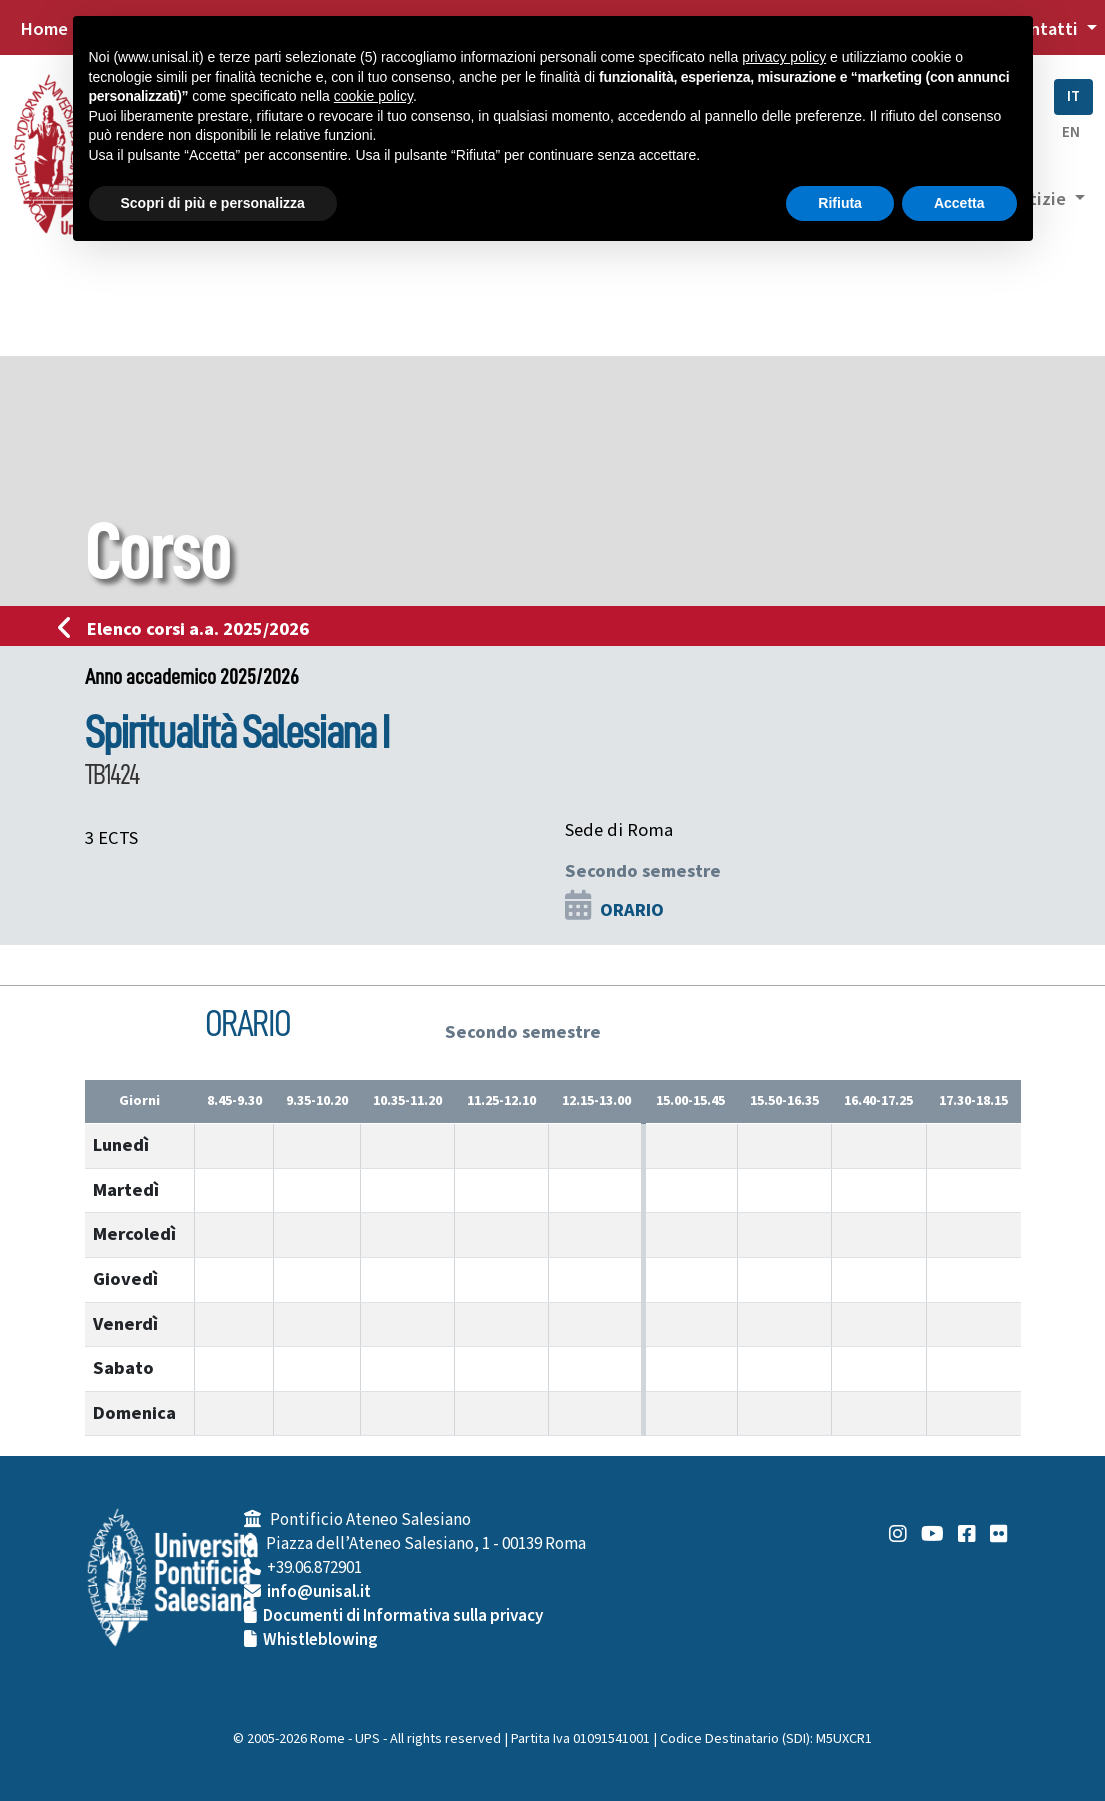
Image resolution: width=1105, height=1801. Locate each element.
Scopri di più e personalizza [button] (213, 203)
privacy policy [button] (784, 57)
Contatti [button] (1045, 29)
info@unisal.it (319, 1592)
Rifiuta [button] (840, 203)
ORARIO (632, 910)
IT (1073, 96)
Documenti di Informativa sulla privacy (403, 1616)
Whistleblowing (320, 1640)
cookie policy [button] (373, 96)
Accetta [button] (959, 203)
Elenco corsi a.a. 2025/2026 (189, 629)
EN (1071, 132)
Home (44, 29)
